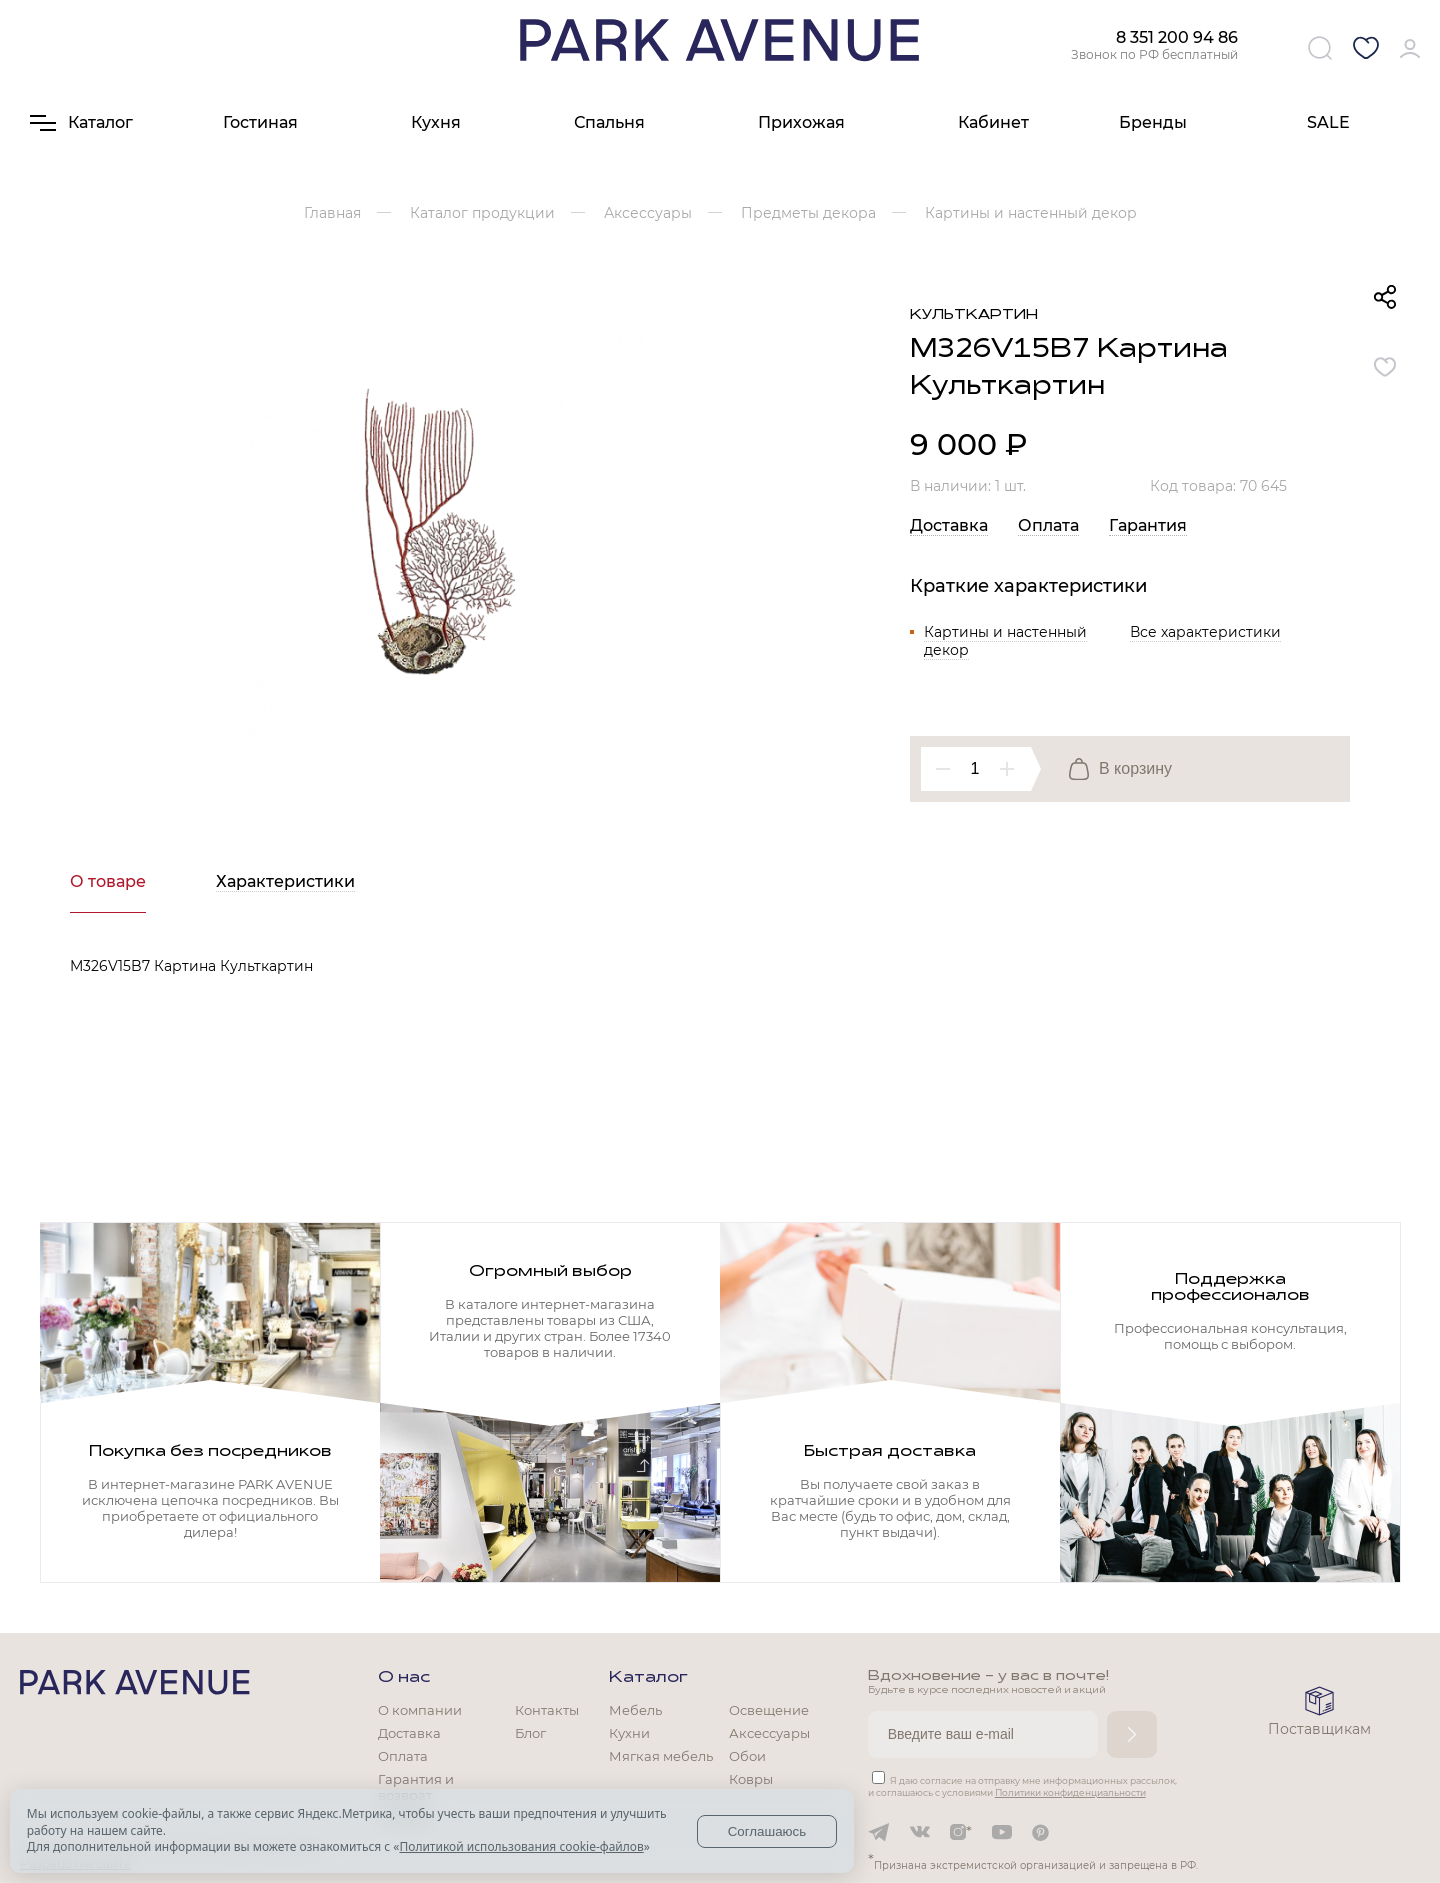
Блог (530, 1733)
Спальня (609, 122)
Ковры (751, 1779)
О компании (420, 1710)
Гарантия (1148, 525)
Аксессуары (769, 1733)
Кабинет (993, 122)
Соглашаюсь (767, 1831)
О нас (404, 1678)
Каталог (648, 1678)
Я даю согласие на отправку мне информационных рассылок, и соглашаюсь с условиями (1022, 1786)
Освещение (769, 1710)
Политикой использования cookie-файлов (521, 1846)
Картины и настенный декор (1005, 641)
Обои (747, 1756)
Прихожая (801, 122)
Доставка (949, 525)
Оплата (1048, 525)
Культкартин (974, 315)
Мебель (635, 1710)
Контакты (547, 1710)
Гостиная (260, 122)
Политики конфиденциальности (1070, 1792)
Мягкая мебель (661, 1756)
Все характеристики (1205, 632)
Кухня (436, 122)
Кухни (629, 1733)
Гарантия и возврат (416, 1787)
